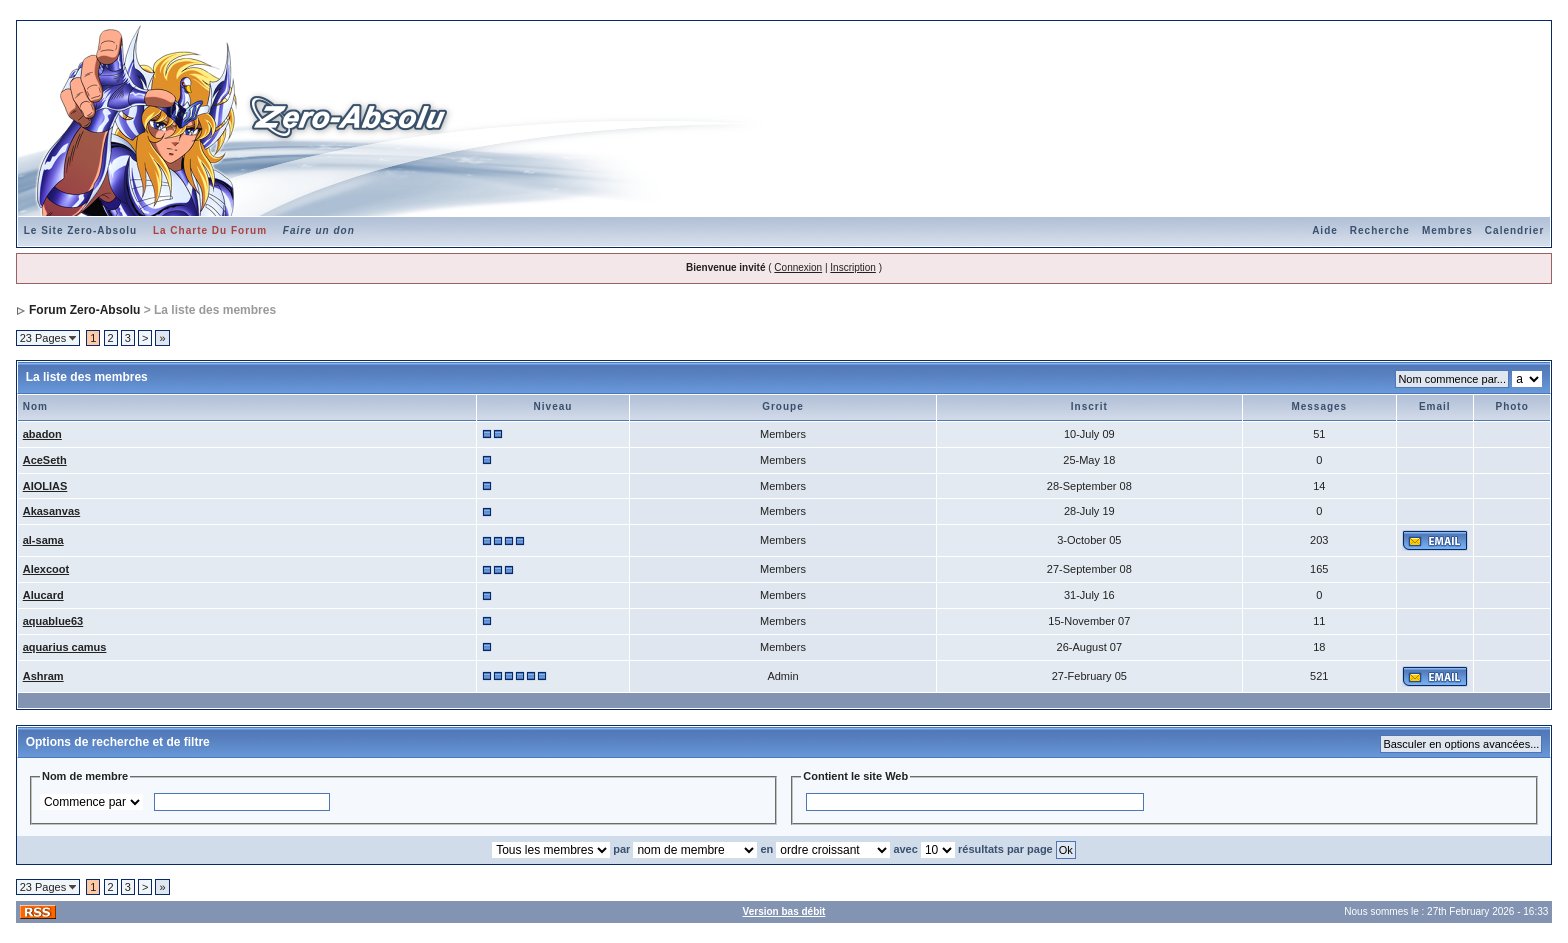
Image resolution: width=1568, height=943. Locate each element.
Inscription (853, 267)
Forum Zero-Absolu (84, 310)
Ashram (43, 676)
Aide (1325, 230)
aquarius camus (65, 647)
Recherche (1380, 230)
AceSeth (45, 460)
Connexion (798, 267)
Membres (1447, 230)
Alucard (43, 595)
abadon (42, 434)
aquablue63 (53, 621)
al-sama (43, 540)
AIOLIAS (45, 486)
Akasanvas (52, 511)
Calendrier (1514, 230)
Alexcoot (46, 569)
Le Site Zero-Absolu (80, 230)
